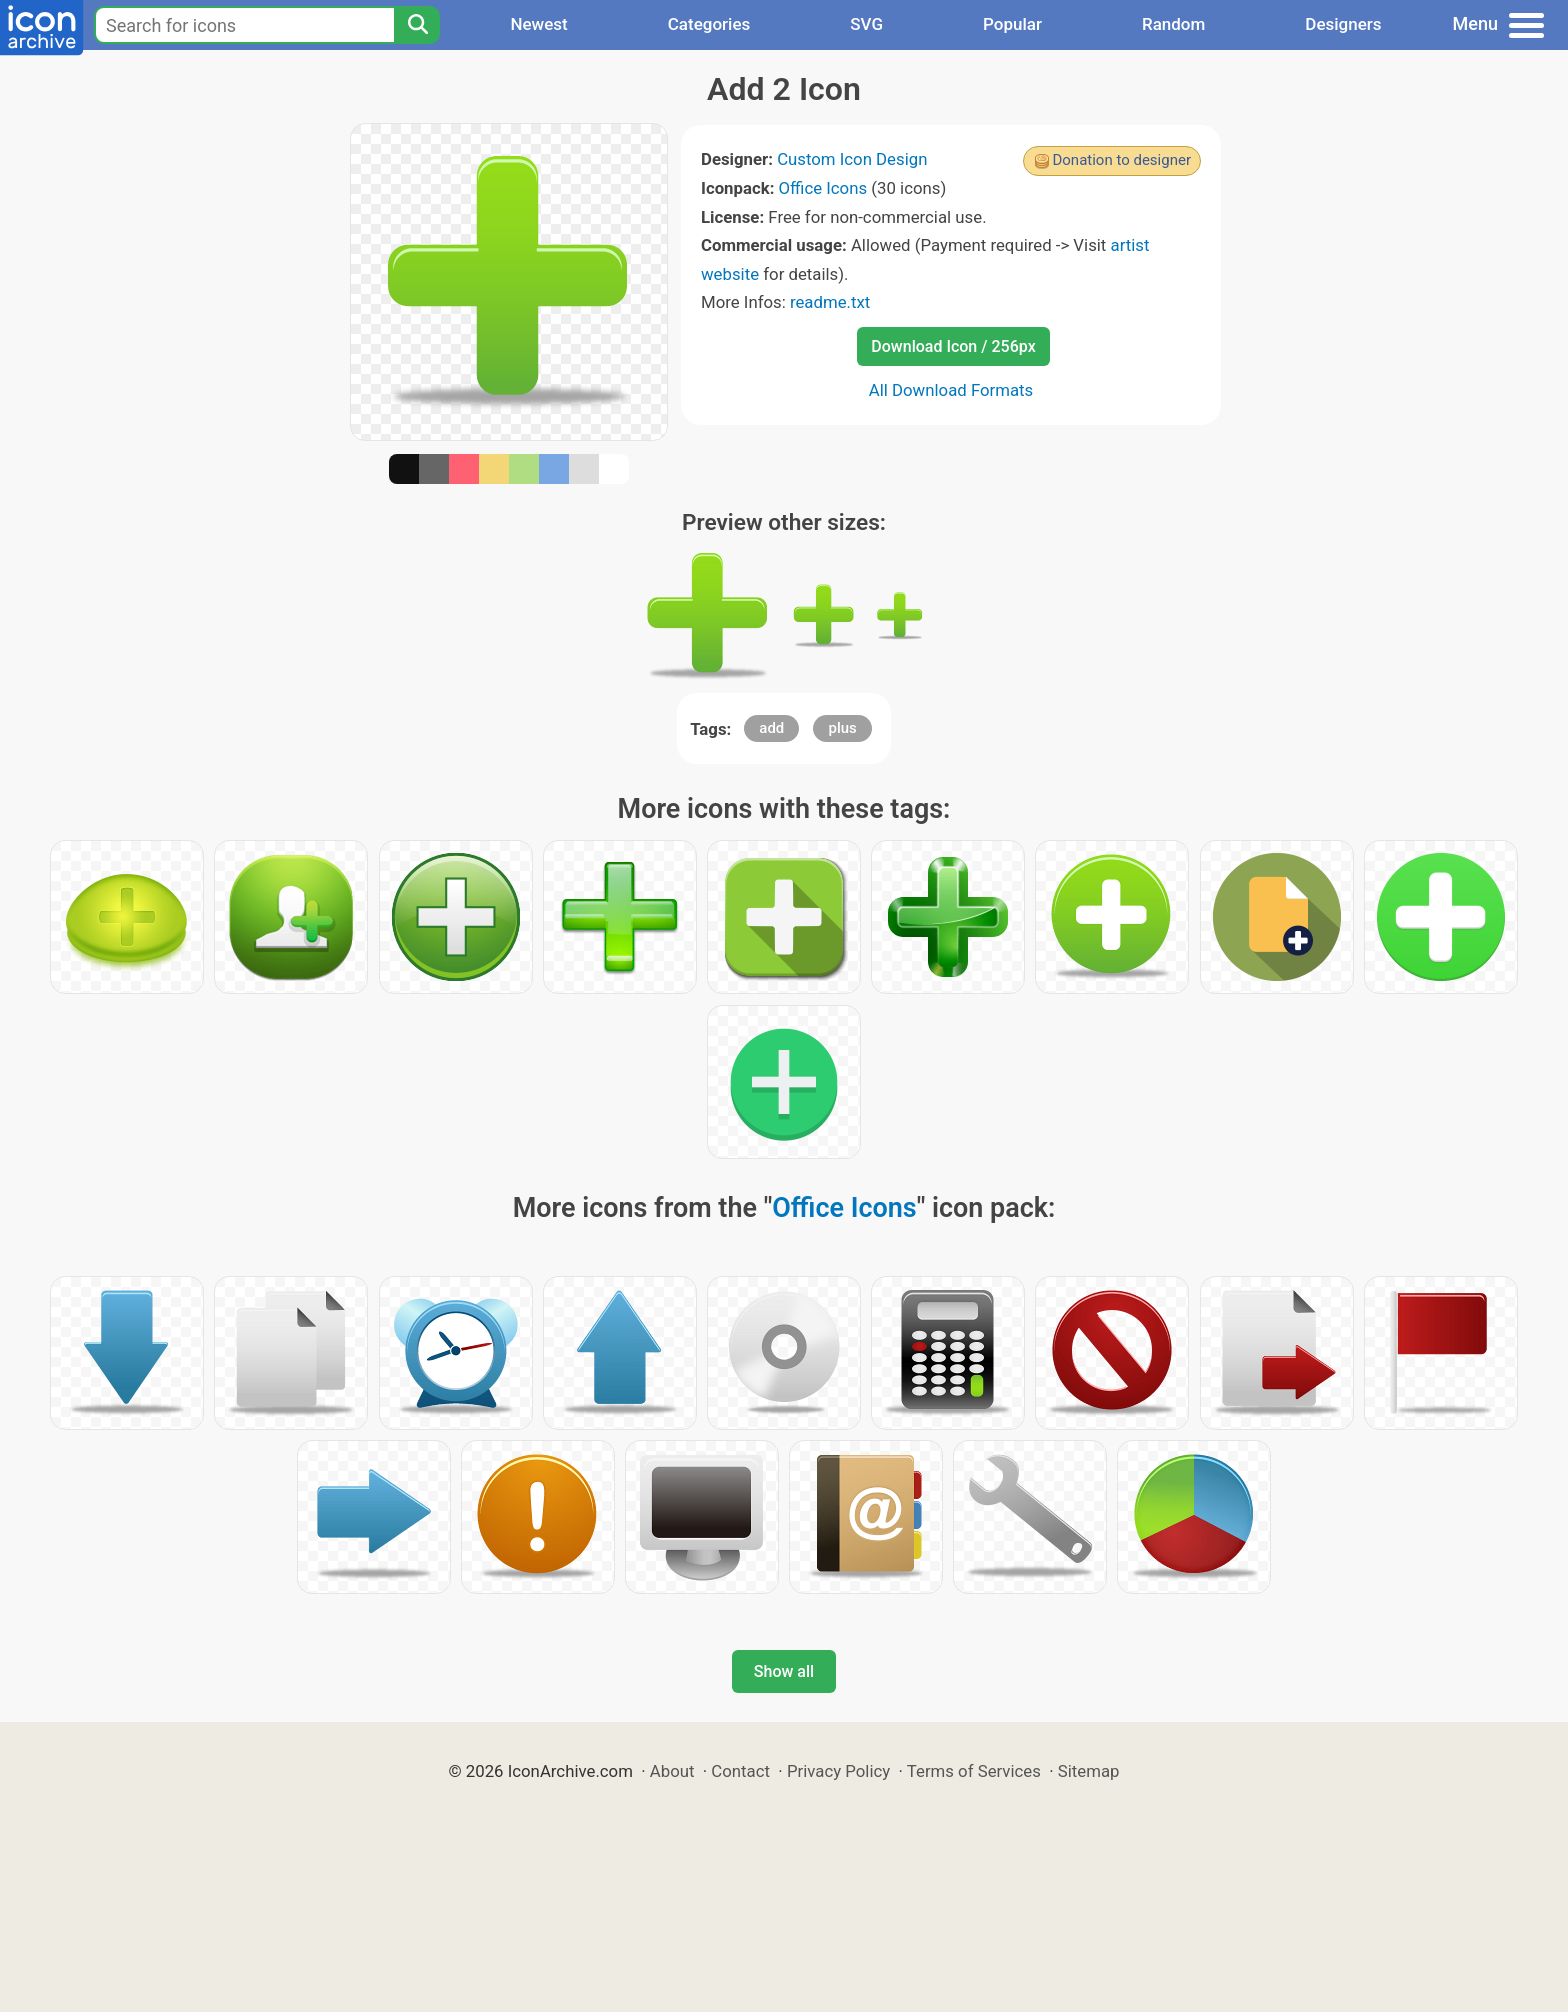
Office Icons (823, 188)
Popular (1012, 24)
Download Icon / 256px (953, 346)
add (771, 728)
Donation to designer (1121, 160)
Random (1173, 24)
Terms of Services (974, 1771)
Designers (1343, 24)
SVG (866, 24)
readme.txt (830, 302)
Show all (784, 1671)
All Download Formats (951, 390)
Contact (740, 1771)
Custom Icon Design (852, 159)
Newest (538, 24)
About (672, 1771)
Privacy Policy (838, 1771)
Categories (709, 24)
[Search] (417, 25)
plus (842, 728)
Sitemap (1089, 1771)
